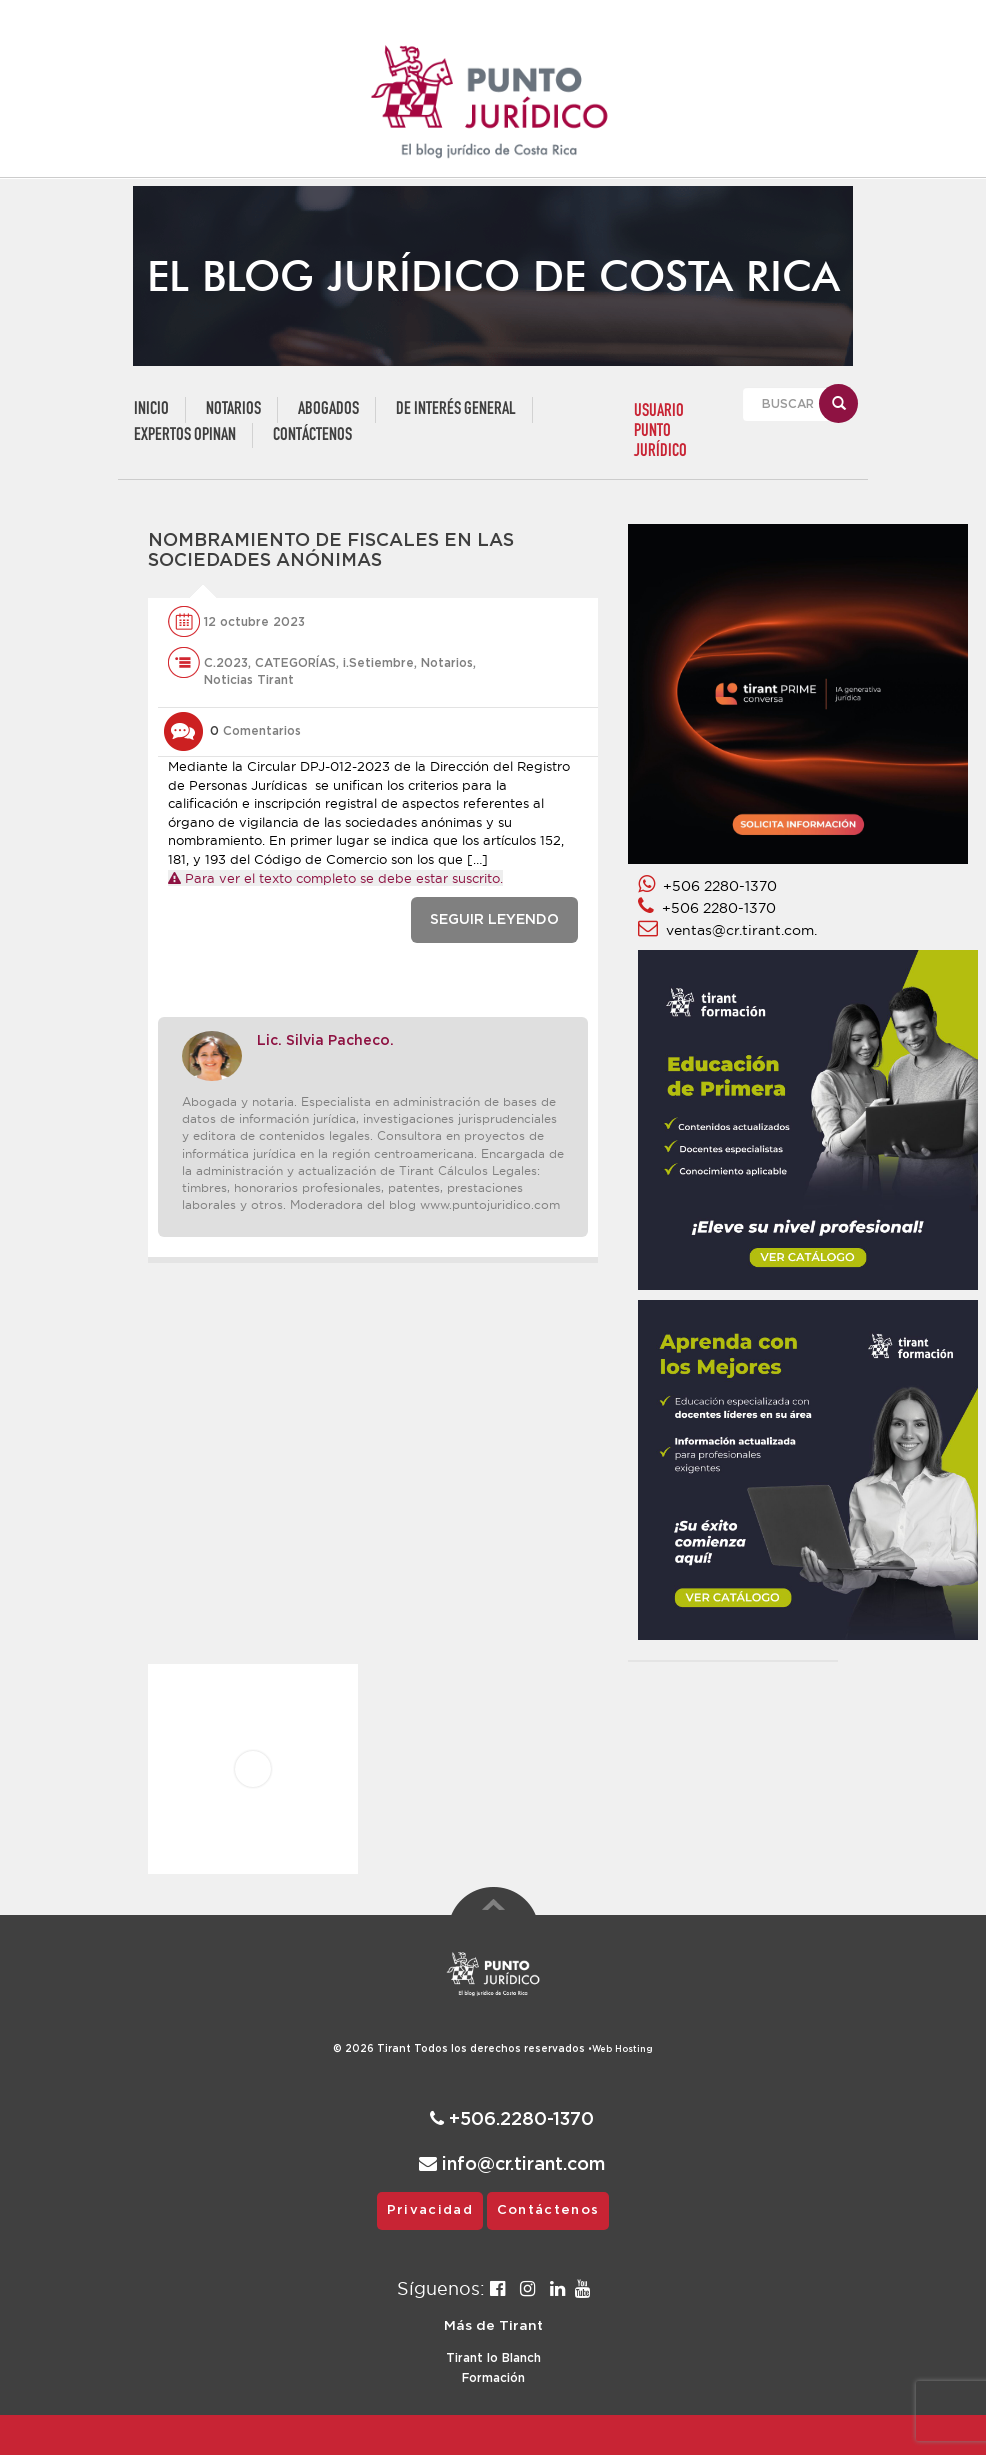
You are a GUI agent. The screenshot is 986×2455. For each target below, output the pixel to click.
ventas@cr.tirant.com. (727, 930)
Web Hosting (622, 2049)
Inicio (151, 409)
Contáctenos (312, 435)
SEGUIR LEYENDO (494, 920)
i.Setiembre (378, 663)
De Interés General (456, 409)
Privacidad (430, 2210)
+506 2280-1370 (707, 886)
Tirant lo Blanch (493, 2358)
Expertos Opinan (185, 435)
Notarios (233, 409)
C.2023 (226, 663)
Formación (493, 2378)
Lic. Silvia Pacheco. (325, 1041)
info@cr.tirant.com (512, 2164)
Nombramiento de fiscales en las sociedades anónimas (331, 551)
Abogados (328, 409)
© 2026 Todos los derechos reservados (462, 2049)
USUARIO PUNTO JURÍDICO (660, 431)
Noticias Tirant (249, 680)
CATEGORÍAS (295, 663)
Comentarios (255, 731)
